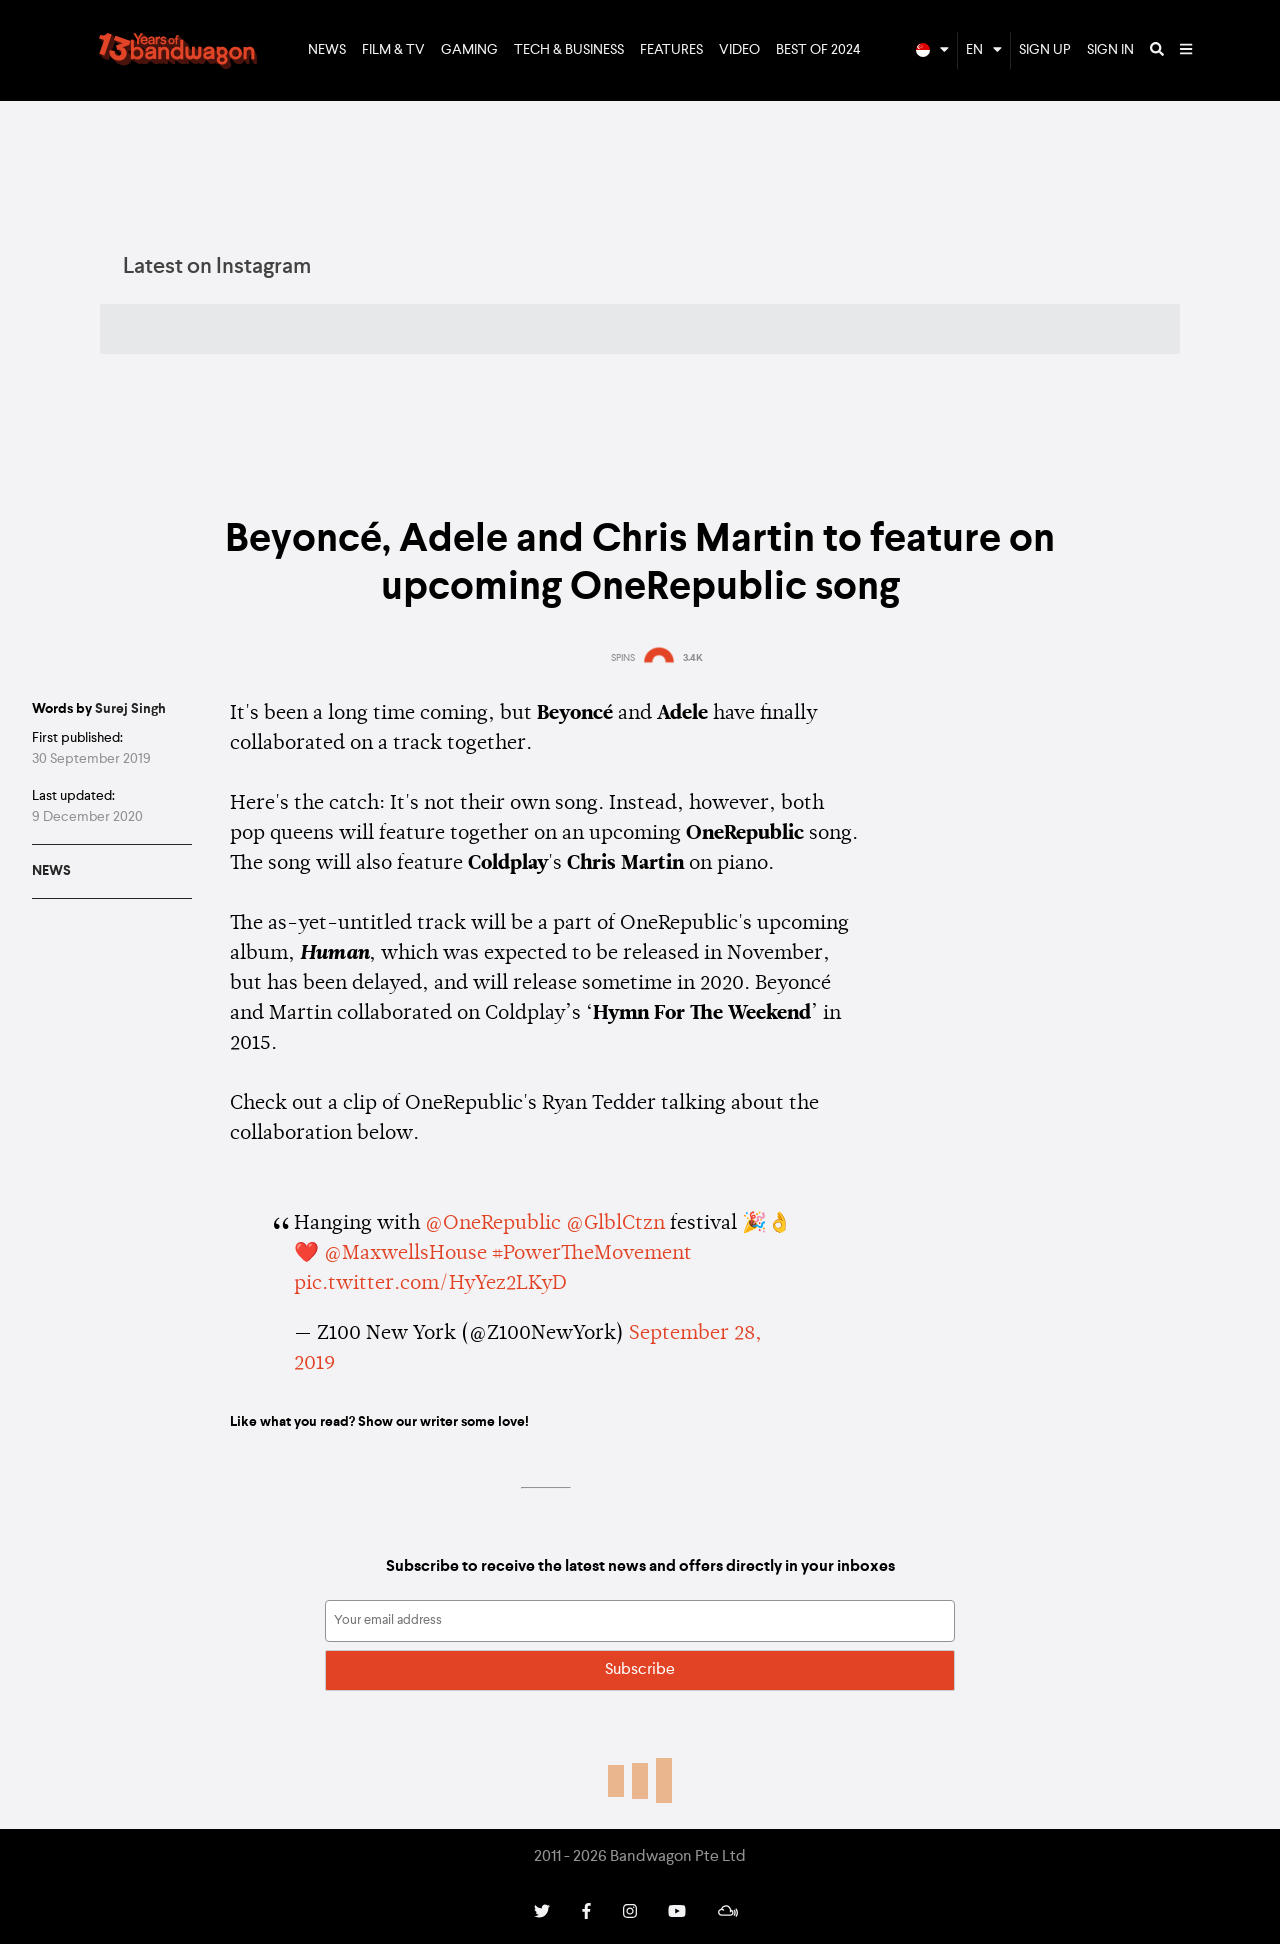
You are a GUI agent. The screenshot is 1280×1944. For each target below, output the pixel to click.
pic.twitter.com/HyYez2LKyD (430, 1284)
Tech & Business (569, 50)
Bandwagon (178, 51)
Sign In (1110, 50)
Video (739, 50)
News (327, 50)
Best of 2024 (818, 50)
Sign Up (1045, 50)
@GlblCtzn (615, 1224)
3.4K (693, 658)
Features (671, 50)
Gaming (469, 50)
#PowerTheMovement (592, 1254)
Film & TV (393, 50)
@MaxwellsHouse (405, 1254)
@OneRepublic (493, 1224)
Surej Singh (130, 709)
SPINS (623, 658)
